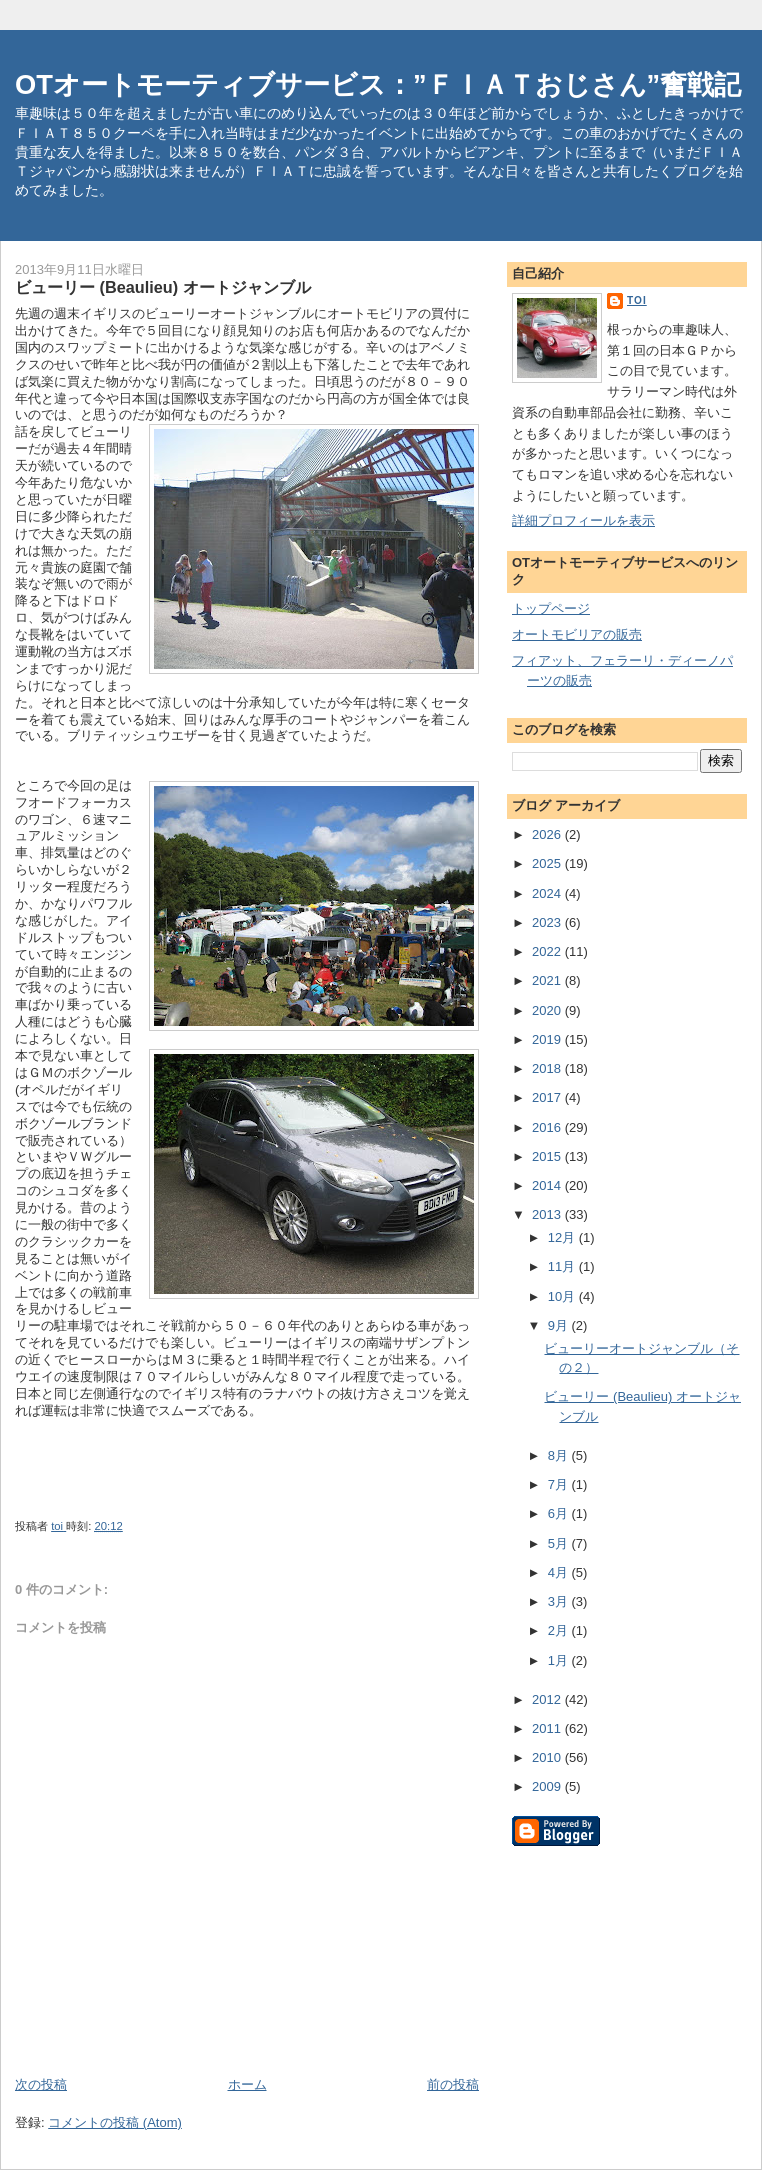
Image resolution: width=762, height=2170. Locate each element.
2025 (548, 863)
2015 (548, 1156)
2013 (548, 1214)
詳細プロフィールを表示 (583, 520)
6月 (560, 1513)
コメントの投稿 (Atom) (115, 2122)
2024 (548, 893)
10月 (563, 1296)
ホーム (247, 2084)
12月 (563, 1237)
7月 (560, 1484)
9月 (560, 1325)
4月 (560, 1572)
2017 (548, 1097)
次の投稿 (41, 2084)
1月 (560, 1660)
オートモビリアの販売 (577, 634)
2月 (560, 1630)
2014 (548, 1185)
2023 (548, 922)
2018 (548, 1068)
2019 (548, 1039)
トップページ (551, 608)
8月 (560, 1455)
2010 (548, 1757)
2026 (548, 834)
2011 (548, 1728)
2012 (548, 1699)
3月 (560, 1601)
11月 (563, 1266)
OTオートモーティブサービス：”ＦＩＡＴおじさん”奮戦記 (378, 84)
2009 (548, 1786)
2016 (548, 1127)
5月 (560, 1543)
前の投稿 (453, 2084)
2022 (548, 951)
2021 (548, 980)
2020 (548, 1010)
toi (637, 300)
